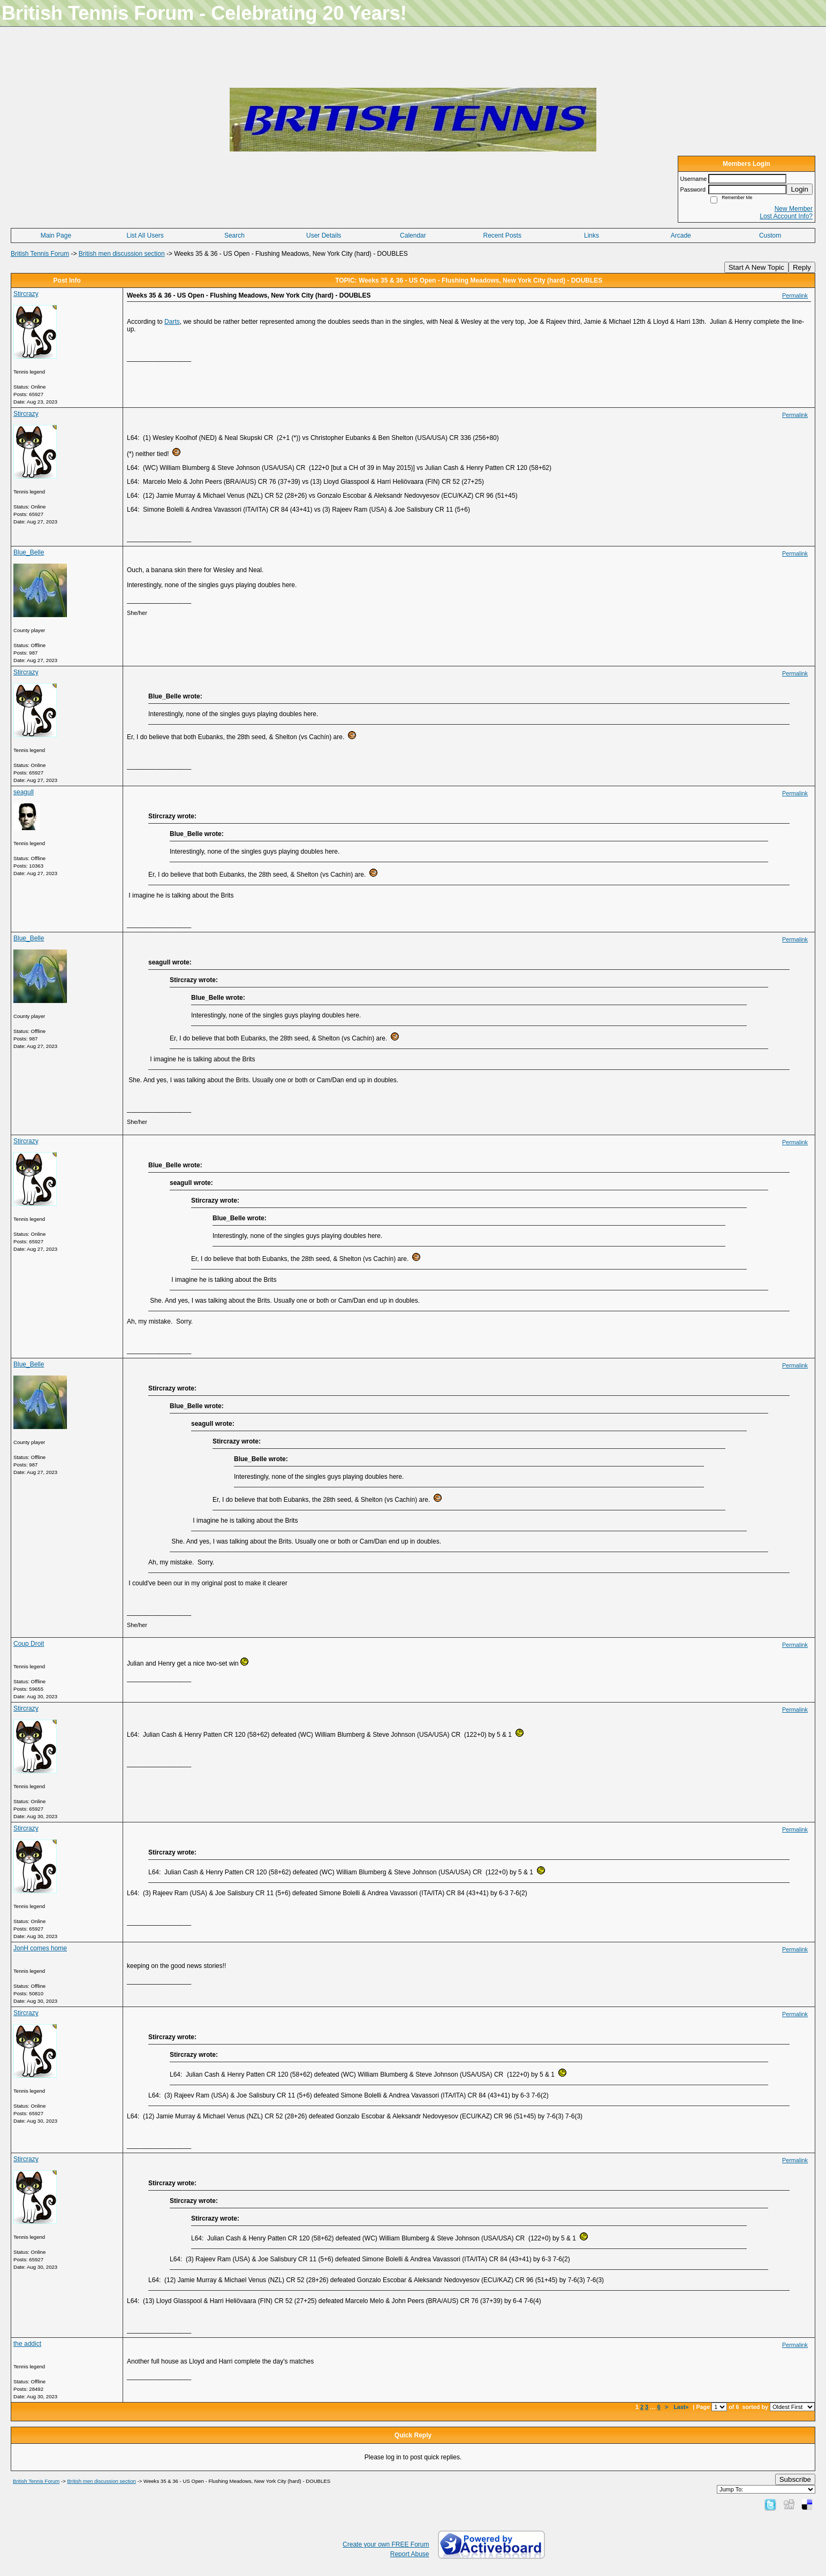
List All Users (144, 235)
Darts (172, 321)
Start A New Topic (756, 267)
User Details (323, 235)
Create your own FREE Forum (386, 2544)
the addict (27, 2343)
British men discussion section (122, 253)
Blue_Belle (28, 552)
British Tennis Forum (40, 253)
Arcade (681, 235)
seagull (23, 792)
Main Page (56, 235)
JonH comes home (40, 1948)
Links (591, 235)
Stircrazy (26, 294)
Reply (802, 267)
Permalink (795, 295)
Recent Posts (502, 235)
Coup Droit (28, 1643)
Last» (681, 2407)
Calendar (413, 235)
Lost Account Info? (786, 216)
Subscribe (795, 2479)
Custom (770, 235)
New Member (794, 208)
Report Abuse (409, 2554)
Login (799, 189)
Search (234, 235)
